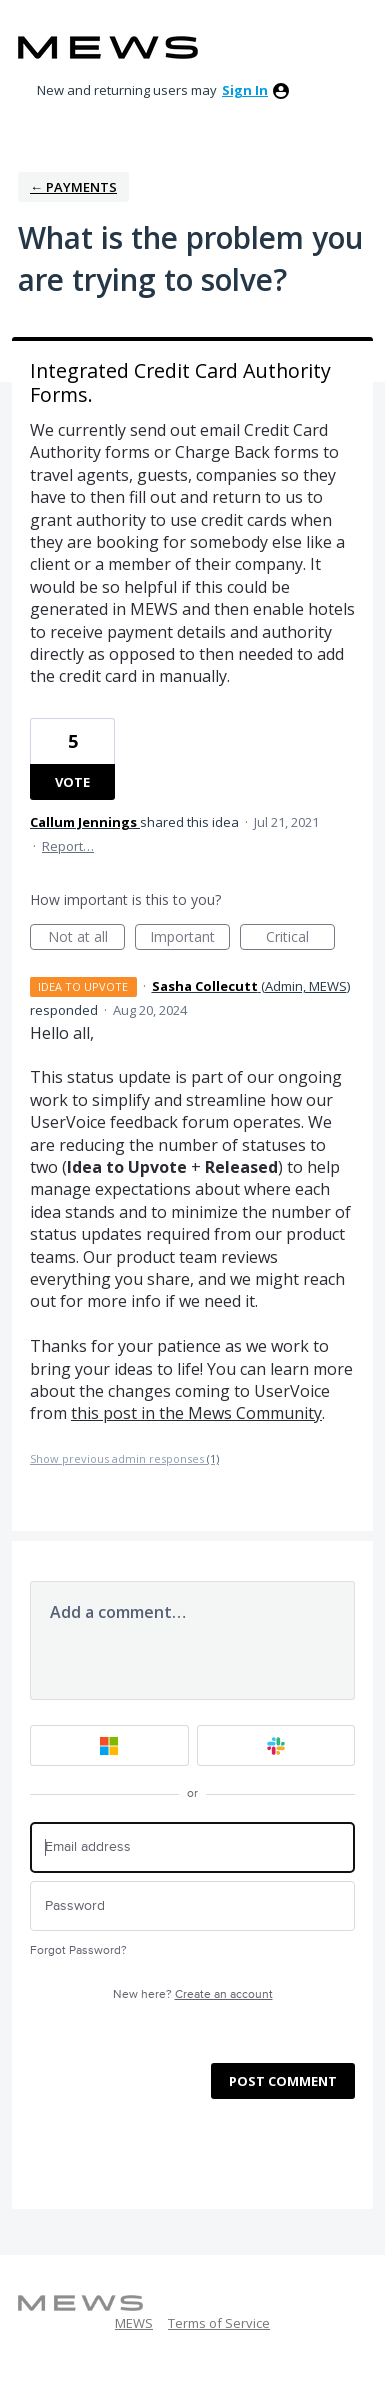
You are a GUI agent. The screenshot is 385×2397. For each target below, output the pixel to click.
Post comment (283, 2081)
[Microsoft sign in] (109, 1745)
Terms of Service (219, 2323)
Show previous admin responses (124, 1458)
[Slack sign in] (276, 1745)
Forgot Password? (78, 1950)
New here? (193, 1994)
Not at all (87, 938)
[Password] (192, 1906)
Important (190, 938)
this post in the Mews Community (196, 1413)
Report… (68, 846)
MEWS (134, 2323)
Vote (72, 782)
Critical (300, 938)
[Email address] (192, 1847)
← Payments (73, 187)
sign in (245, 90)
